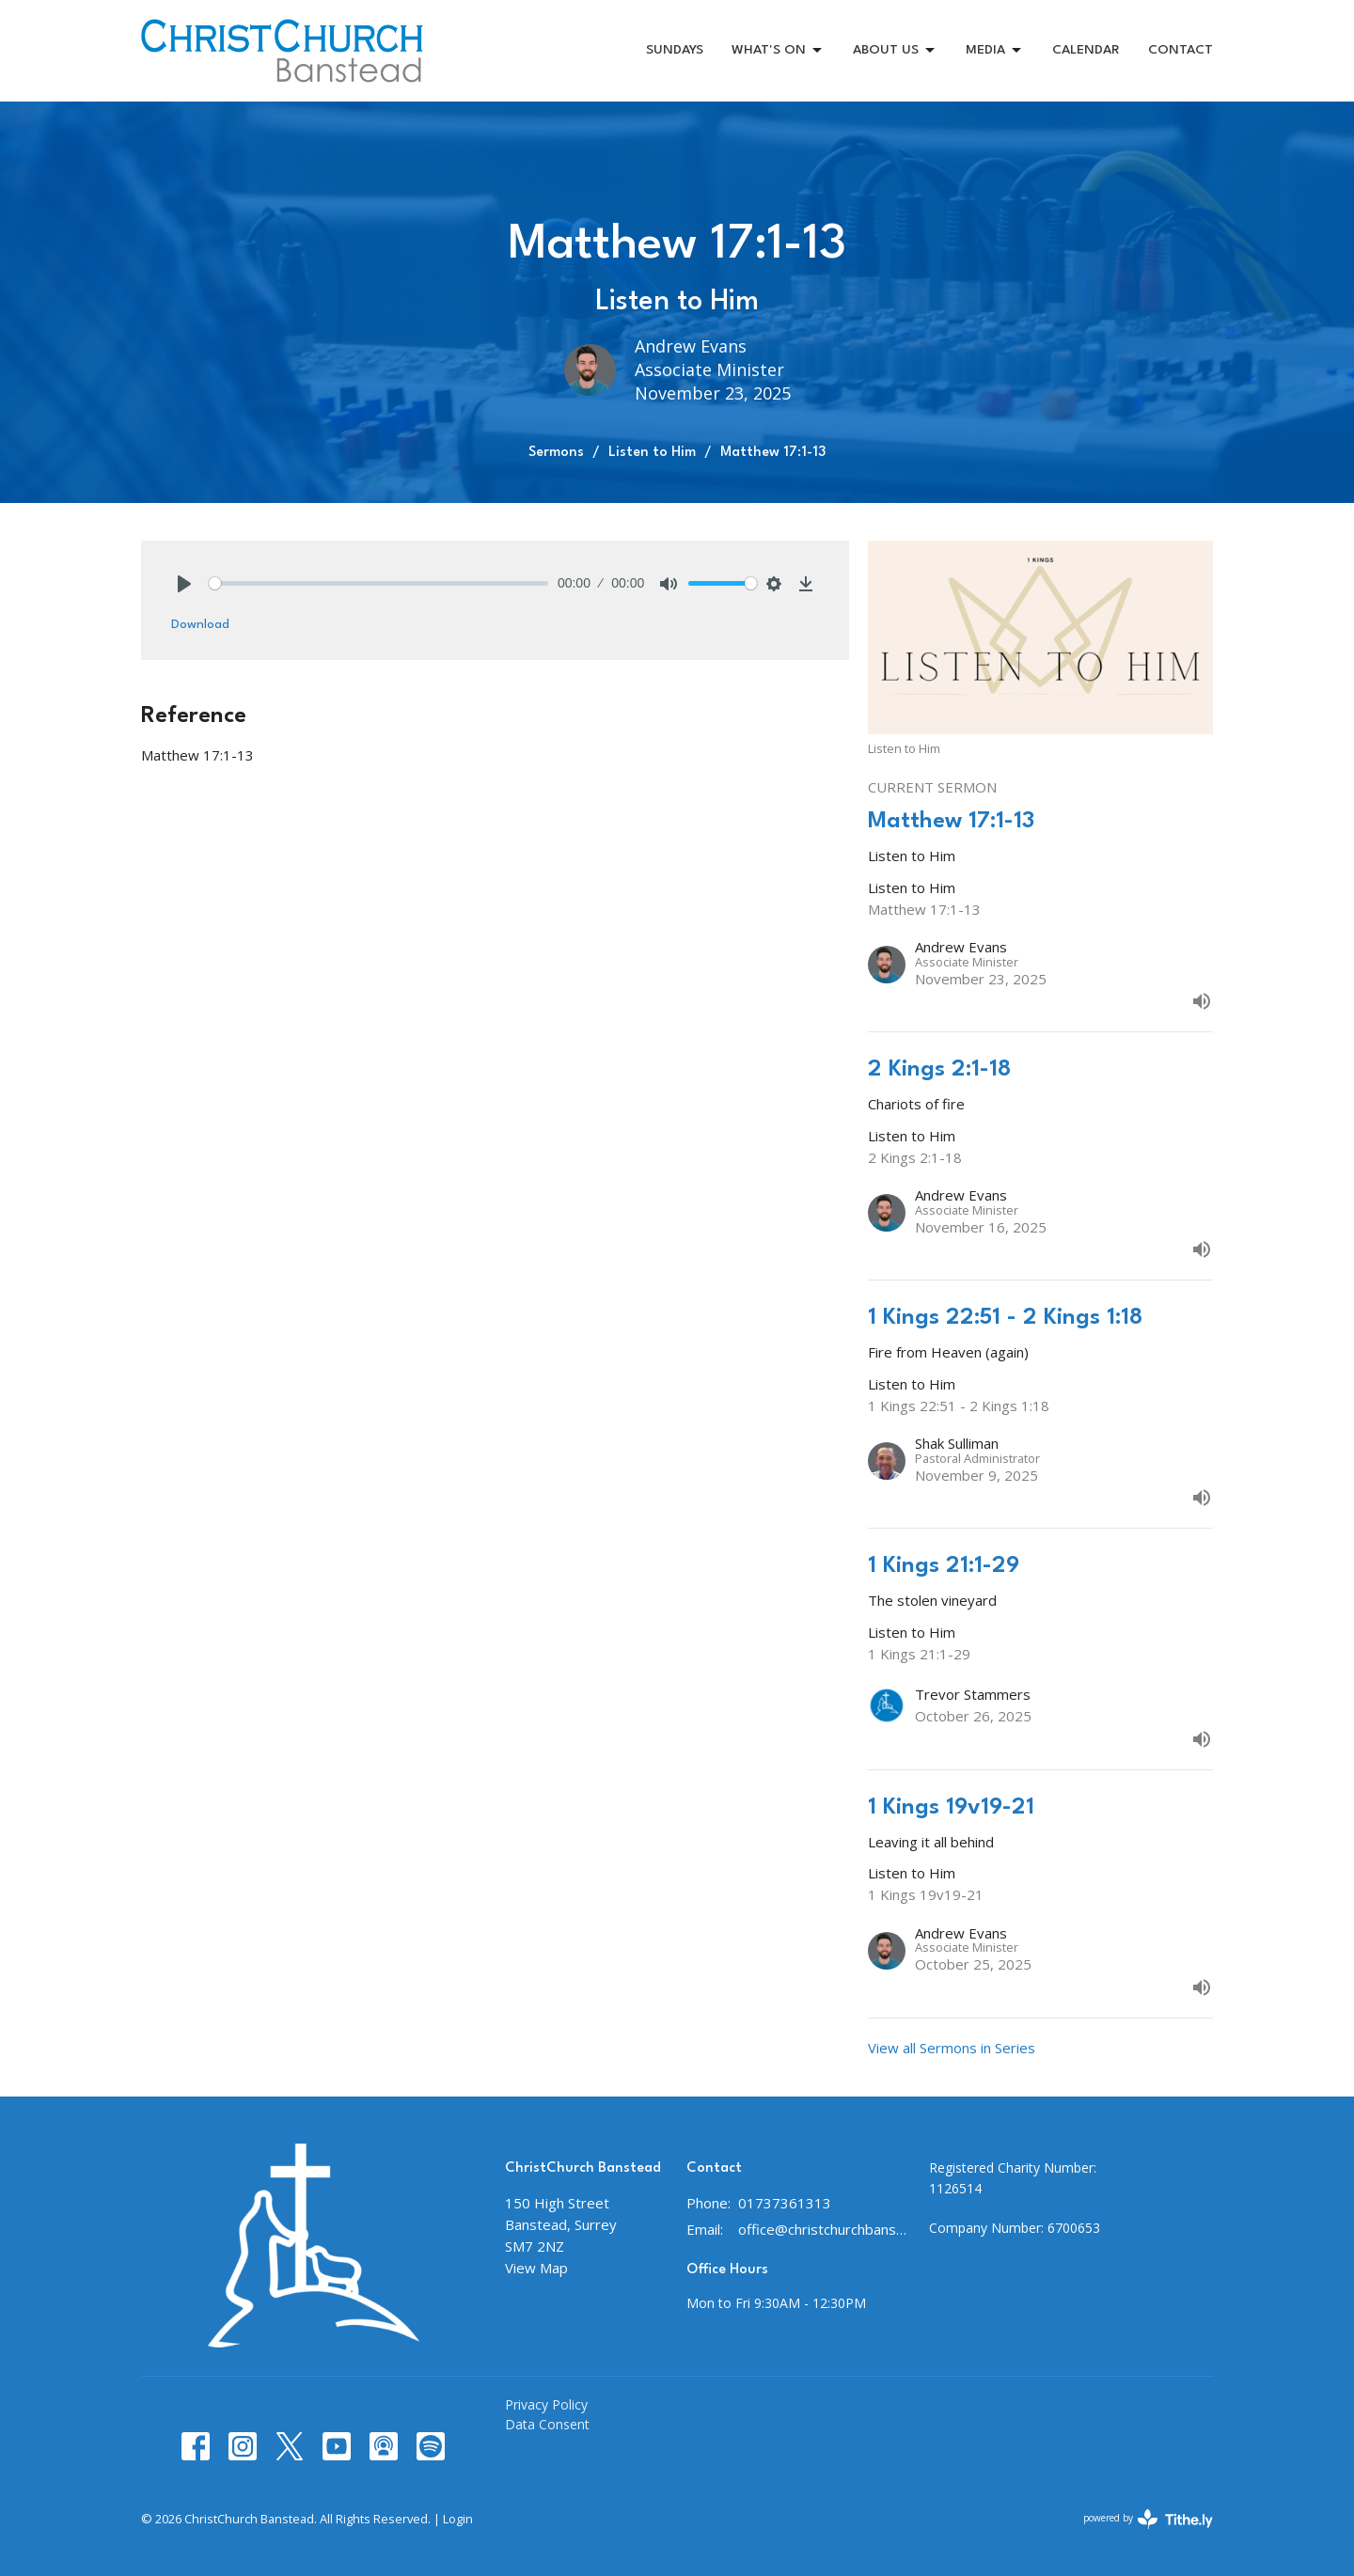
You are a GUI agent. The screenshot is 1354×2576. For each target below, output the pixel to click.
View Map (536, 2267)
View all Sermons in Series (951, 2047)
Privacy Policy (546, 2404)
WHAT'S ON (778, 50)
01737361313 (784, 2202)
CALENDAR (1086, 49)
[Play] (184, 584)
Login (458, 2518)
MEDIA (995, 50)
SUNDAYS (674, 49)
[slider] (378, 583)
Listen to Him (652, 453)
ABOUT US (895, 50)
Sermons (556, 453)
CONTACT (1180, 49)
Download (200, 624)
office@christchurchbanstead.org (824, 2229)
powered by (1148, 2519)
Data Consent (547, 2424)
